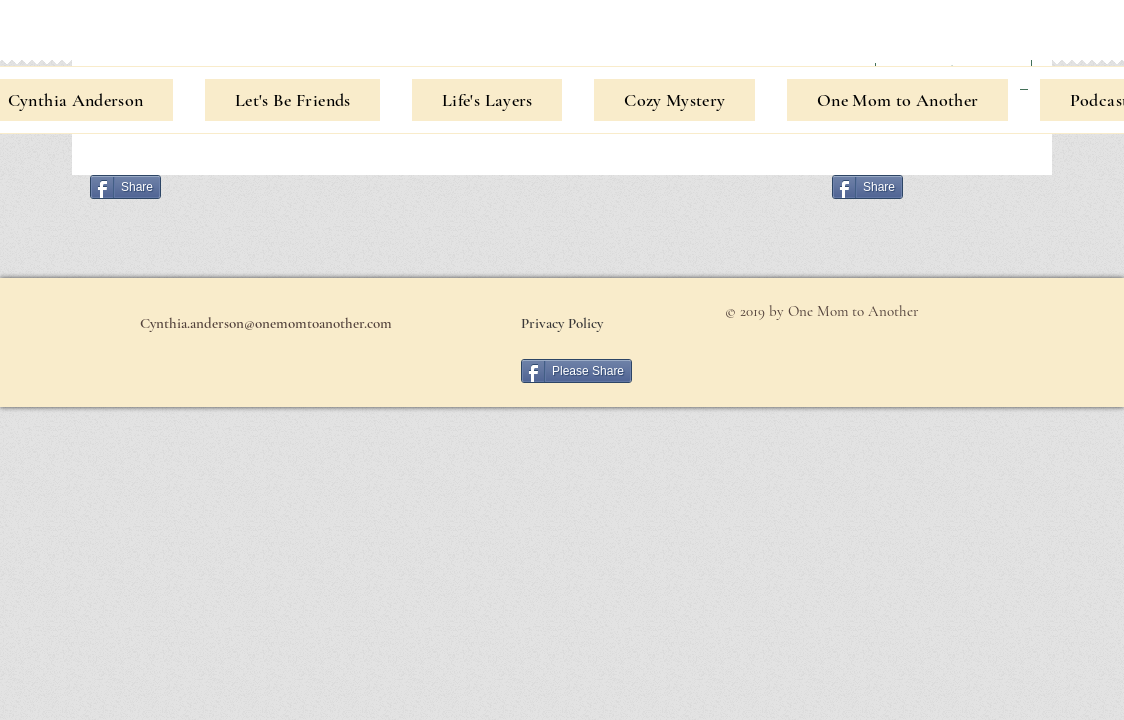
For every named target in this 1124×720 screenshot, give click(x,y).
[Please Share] (576, 371)
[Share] (125, 187)
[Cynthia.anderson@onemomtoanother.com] (265, 323)
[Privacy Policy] (562, 323)
